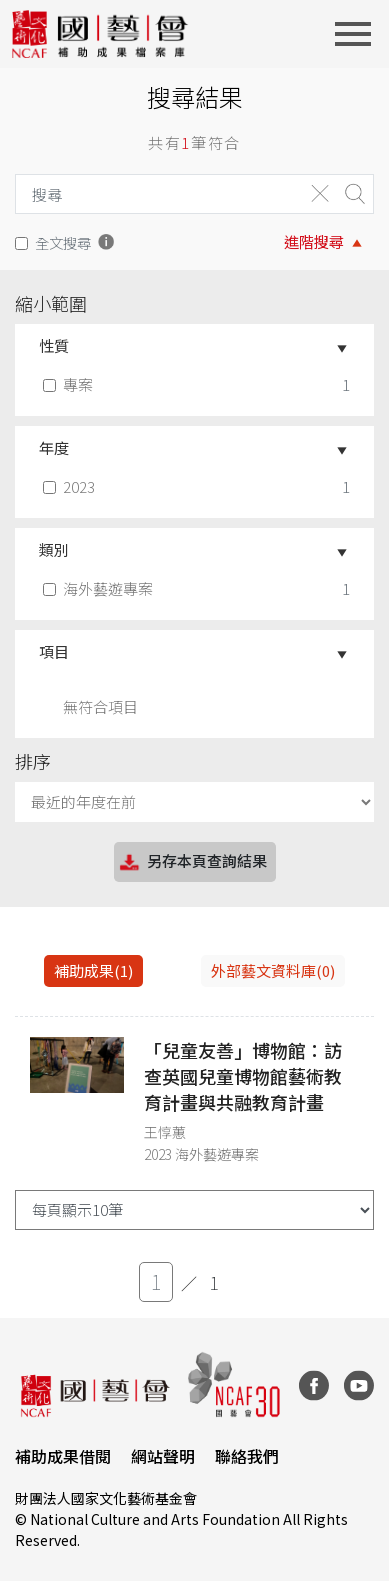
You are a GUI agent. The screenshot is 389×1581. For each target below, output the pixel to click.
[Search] (154, 194)
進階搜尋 (314, 241)
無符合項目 (100, 706)
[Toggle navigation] (359, 34)
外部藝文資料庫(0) (273, 970)
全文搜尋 (63, 242)
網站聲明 (163, 1456)
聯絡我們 (247, 1456)
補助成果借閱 (63, 1456)
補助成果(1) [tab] (93, 970)
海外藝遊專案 (100, 588)
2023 (71, 486)
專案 (70, 384)
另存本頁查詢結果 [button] (192, 862)
